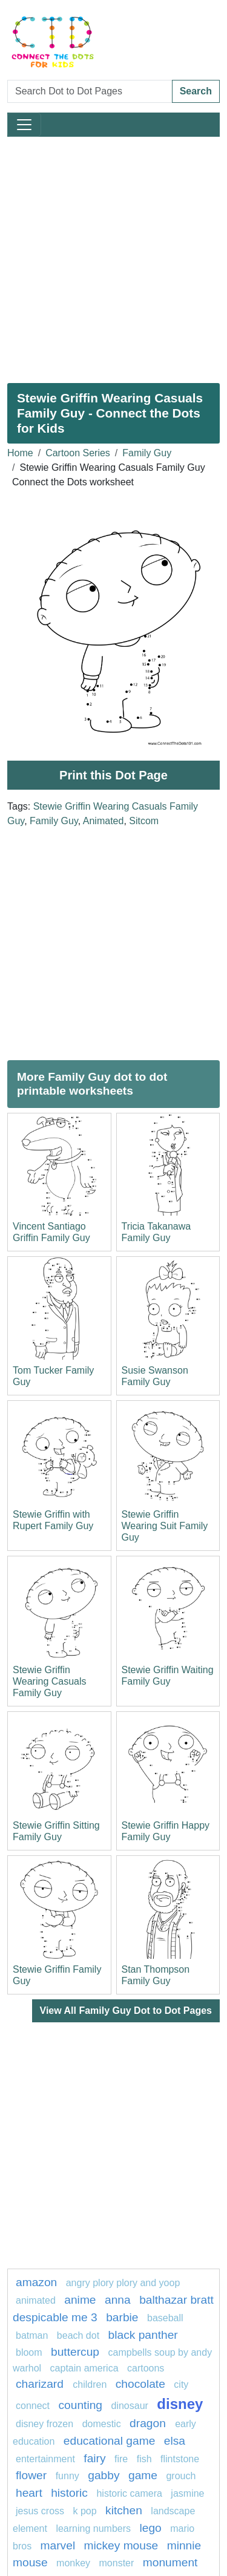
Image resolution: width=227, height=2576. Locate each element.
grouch (181, 2476)
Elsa (174, 2440)
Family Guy (146, 453)
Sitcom (144, 821)
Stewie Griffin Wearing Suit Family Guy (165, 1525)
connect (33, 2406)
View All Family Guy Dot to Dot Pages (126, 2010)
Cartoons (145, 2368)
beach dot (78, 2335)
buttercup (75, 2351)
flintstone (179, 2459)
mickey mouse (121, 2545)
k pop (84, 2511)
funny (67, 2476)
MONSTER (116, 2563)
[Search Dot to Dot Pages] (90, 91)
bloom (29, 2352)
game (142, 2475)
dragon (149, 2423)
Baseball (165, 2318)
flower (31, 2475)
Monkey (73, 2563)
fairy (94, 2458)
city (181, 2384)
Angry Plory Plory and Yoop (123, 2283)
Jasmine (187, 2493)
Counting (81, 2405)
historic (69, 2492)
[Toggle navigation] (24, 125)
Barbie (122, 2317)
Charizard (41, 2384)
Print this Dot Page (113, 775)
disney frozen (44, 2424)
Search (196, 91)
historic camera (129, 2493)
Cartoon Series (77, 453)
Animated (103, 821)
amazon (36, 2282)
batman (32, 2335)
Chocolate (140, 2384)
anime (80, 2299)
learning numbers (93, 2528)
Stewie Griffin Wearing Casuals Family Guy (50, 1681)
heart (29, 2492)
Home (20, 453)
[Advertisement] (113, 255)
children (90, 2384)
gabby (103, 2475)
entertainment (45, 2459)
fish (144, 2459)
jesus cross (40, 2511)
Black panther (143, 2335)
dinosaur (131, 2406)
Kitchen (123, 2510)
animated (36, 2300)
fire (121, 2459)
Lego (150, 2528)
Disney (180, 2404)
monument (170, 2562)
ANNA (118, 2299)
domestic (101, 2424)
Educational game (109, 2440)
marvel (58, 2545)
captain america (84, 2368)
